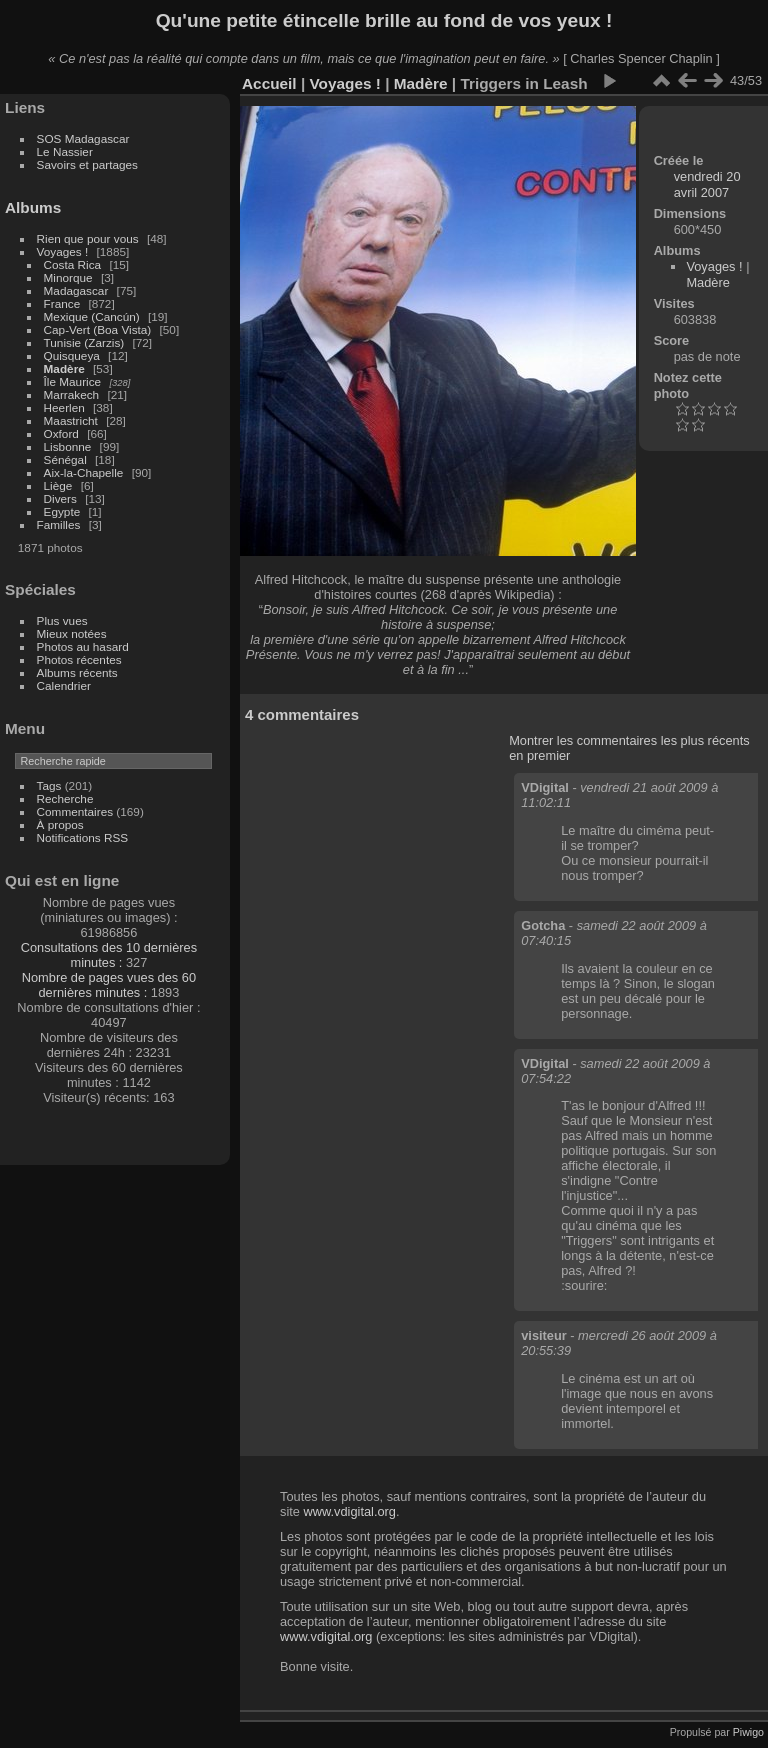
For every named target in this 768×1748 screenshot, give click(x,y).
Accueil (269, 83)
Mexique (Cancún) (92, 316)
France (62, 303)
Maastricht (71, 420)
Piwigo (748, 1732)
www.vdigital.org (349, 1511)
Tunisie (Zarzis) (84, 342)
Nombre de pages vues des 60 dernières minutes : (109, 985)
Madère (64, 368)
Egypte (62, 511)
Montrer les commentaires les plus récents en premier (629, 748)
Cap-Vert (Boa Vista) (98, 329)
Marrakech (72, 394)
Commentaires (75, 811)
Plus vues (62, 620)
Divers (60, 498)
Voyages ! (63, 251)
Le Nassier (65, 151)
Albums (33, 207)
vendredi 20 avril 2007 (707, 184)
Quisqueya (72, 355)
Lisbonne (68, 446)
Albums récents (77, 672)
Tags (49, 785)
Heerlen (64, 407)
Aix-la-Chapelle (84, 472)
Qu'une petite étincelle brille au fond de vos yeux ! (384, 20)
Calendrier (64, 685)
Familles (59, 524)
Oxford (61, 433)
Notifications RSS (83, 837)
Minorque (68, 277)
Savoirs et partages (87, 164)
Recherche (65, 798)
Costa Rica (73, 264)
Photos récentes (79, 659)
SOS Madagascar (83, 138)
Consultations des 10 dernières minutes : (109, 955)
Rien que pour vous (89, 238)
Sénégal (65, 459)
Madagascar (76, 290)
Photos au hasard (83, 646)
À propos (60, 824)
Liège (58, 485)
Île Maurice (73, 381)
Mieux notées (72, 633)
